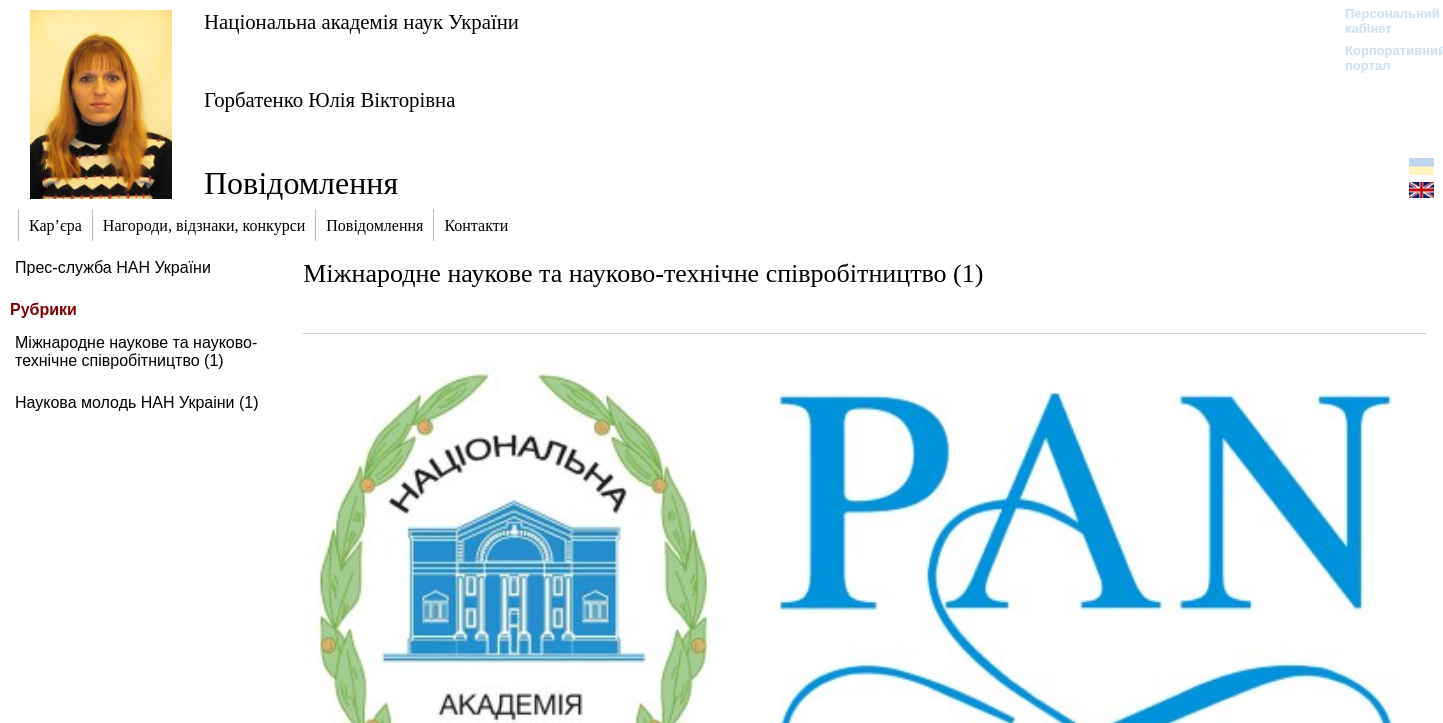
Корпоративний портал (1382, 58)
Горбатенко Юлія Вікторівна (329, 99)
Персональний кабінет (1382, 21)
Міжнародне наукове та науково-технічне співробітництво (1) (136, 351)
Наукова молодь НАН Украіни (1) (137, 402)
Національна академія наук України (361, 21)
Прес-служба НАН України (113, 267)
